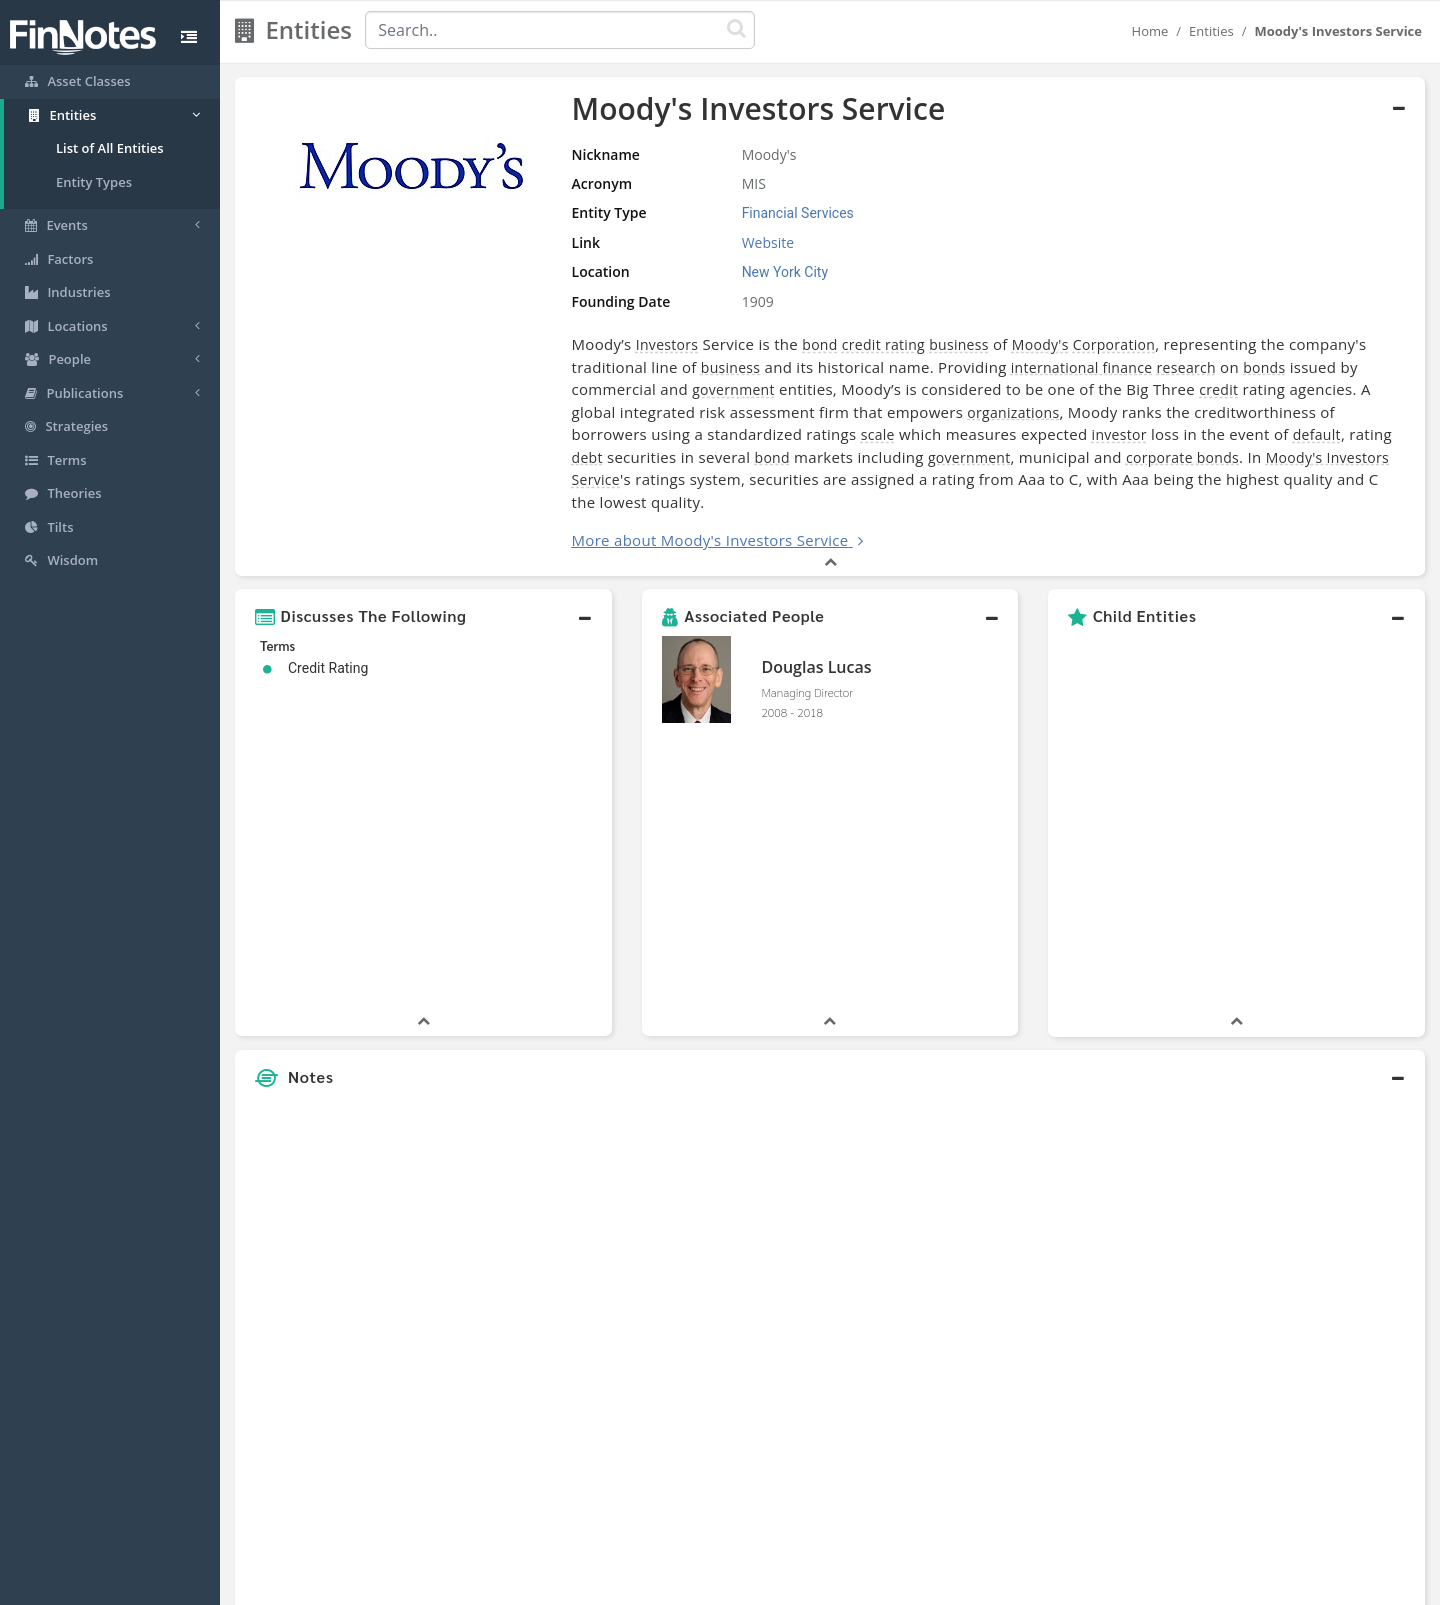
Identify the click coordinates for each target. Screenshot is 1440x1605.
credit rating (833, 344)
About (587, 1585)
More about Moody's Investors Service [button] (660, 518)
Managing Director (806, 670)
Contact (873, 1585)
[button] (423, 594)
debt (1127, 434)
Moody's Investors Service (1018, 457)
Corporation (1064, 344)
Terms (812, 1585)
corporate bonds (846, 457)
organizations (806, 412)
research (1056, 367)
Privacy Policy (733, 1585)
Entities (1211, 31)
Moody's (990, 344)
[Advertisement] (1272, 1103)
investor (834, 434)
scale (593, 434)
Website (728, 242)
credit (1048, 389)
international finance (952, 367)
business (910, 344)
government (563, 389)
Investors (617, 344)
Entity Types (94, 182)
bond (770, 344)
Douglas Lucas (816, 645)
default (1032, 434)
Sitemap (649, 1585)
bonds (1135, 367)
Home (1150, 31)
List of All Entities (110, 148)
